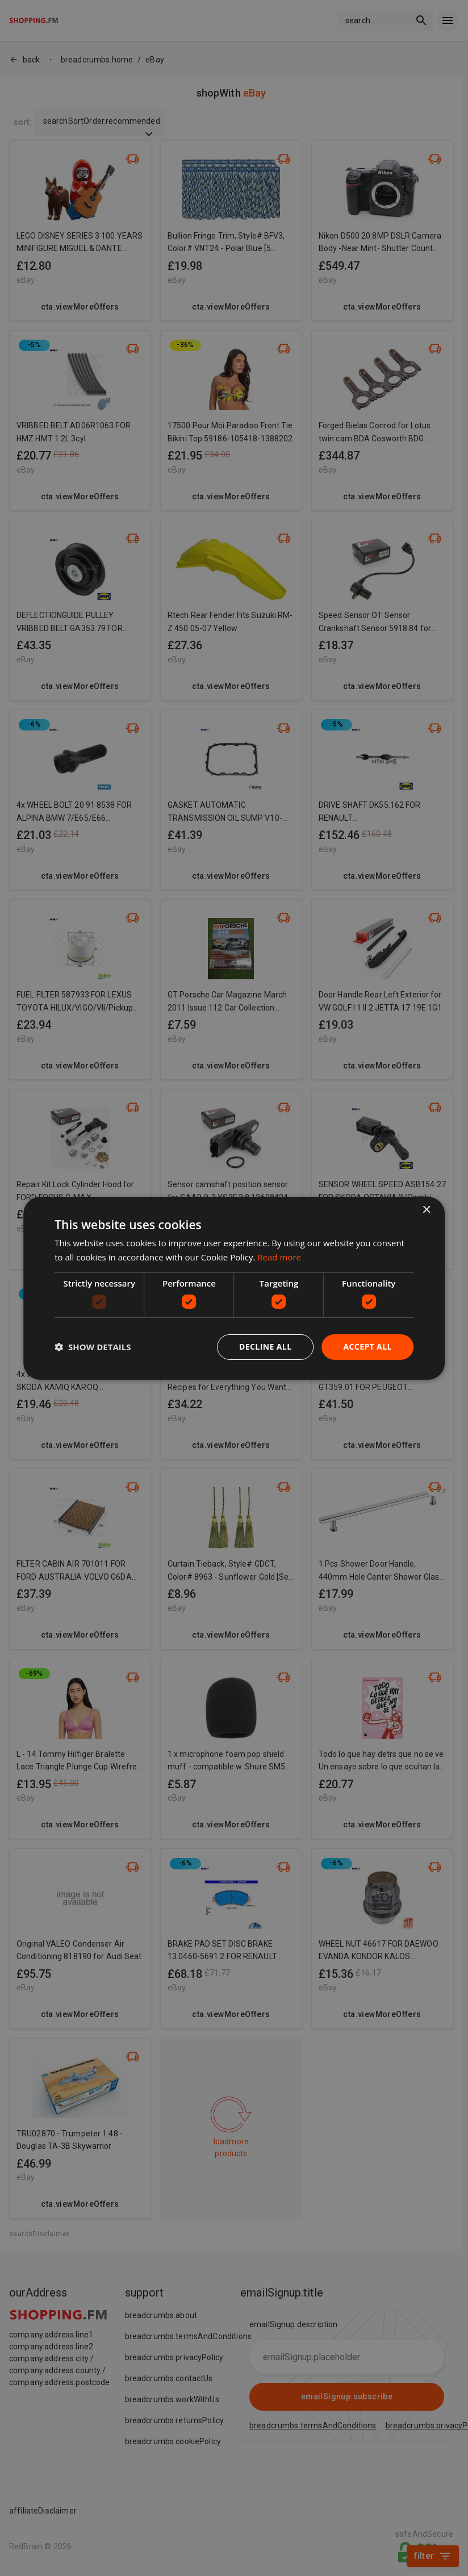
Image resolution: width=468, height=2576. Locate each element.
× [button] (426, 1209)
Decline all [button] (265, 1346)
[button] (93, 1347)
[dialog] (234, 1287)
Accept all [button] (367, 1346)
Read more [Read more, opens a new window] (279, 1257)
